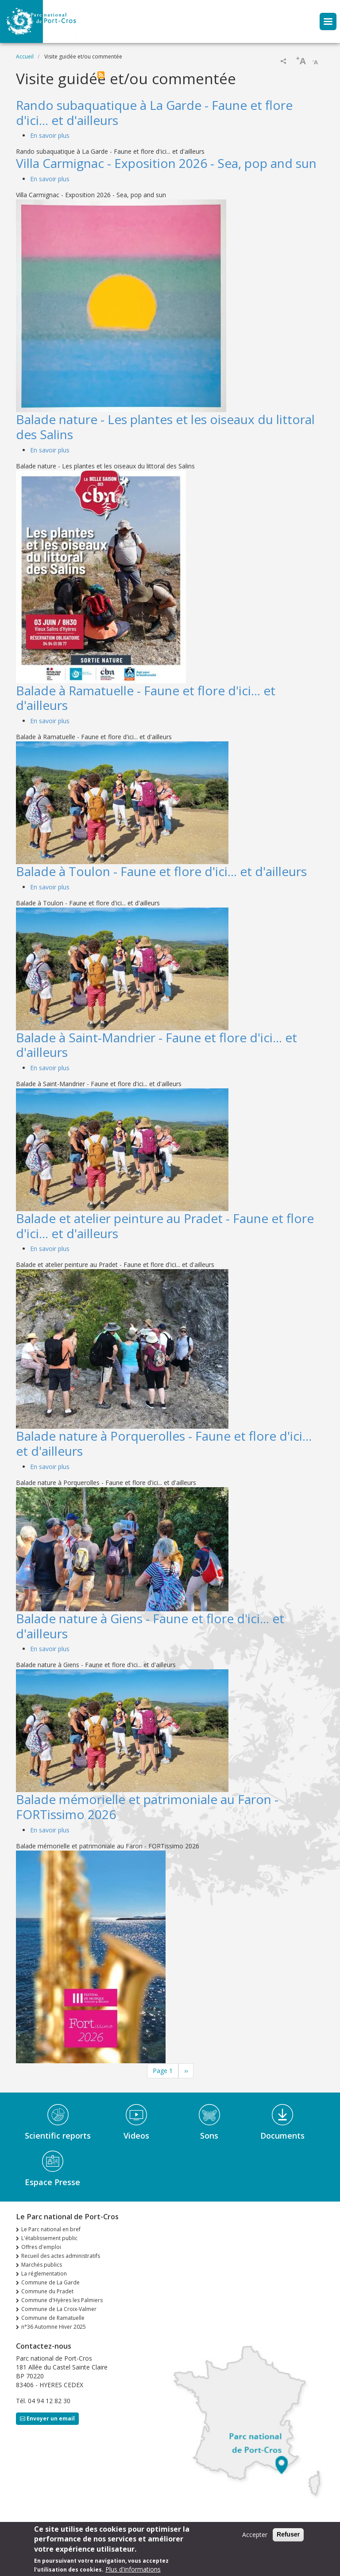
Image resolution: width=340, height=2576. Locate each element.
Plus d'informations (133, 2571)
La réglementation (44, 2273)
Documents (282, 2135)
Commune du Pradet (47, 2291)
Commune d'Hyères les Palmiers (62, 2300)
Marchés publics (41, 2264)
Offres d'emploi (41, 2247)
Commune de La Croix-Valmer (59, 2309)
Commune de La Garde (50, 2282)
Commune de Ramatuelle (53, 2318)
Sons (209, 2135)
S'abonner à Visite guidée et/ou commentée (100, 74)
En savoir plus (50, 135)
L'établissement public (49, 2238)
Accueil (25, 56)
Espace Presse (52, 2182)
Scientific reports (58, 2135)
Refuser (288, 2535)
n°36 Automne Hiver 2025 (53, 2326)
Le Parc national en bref (51, 2229)
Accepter (254, 2536)
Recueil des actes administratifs (60, 2256)
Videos (136, 2135)
